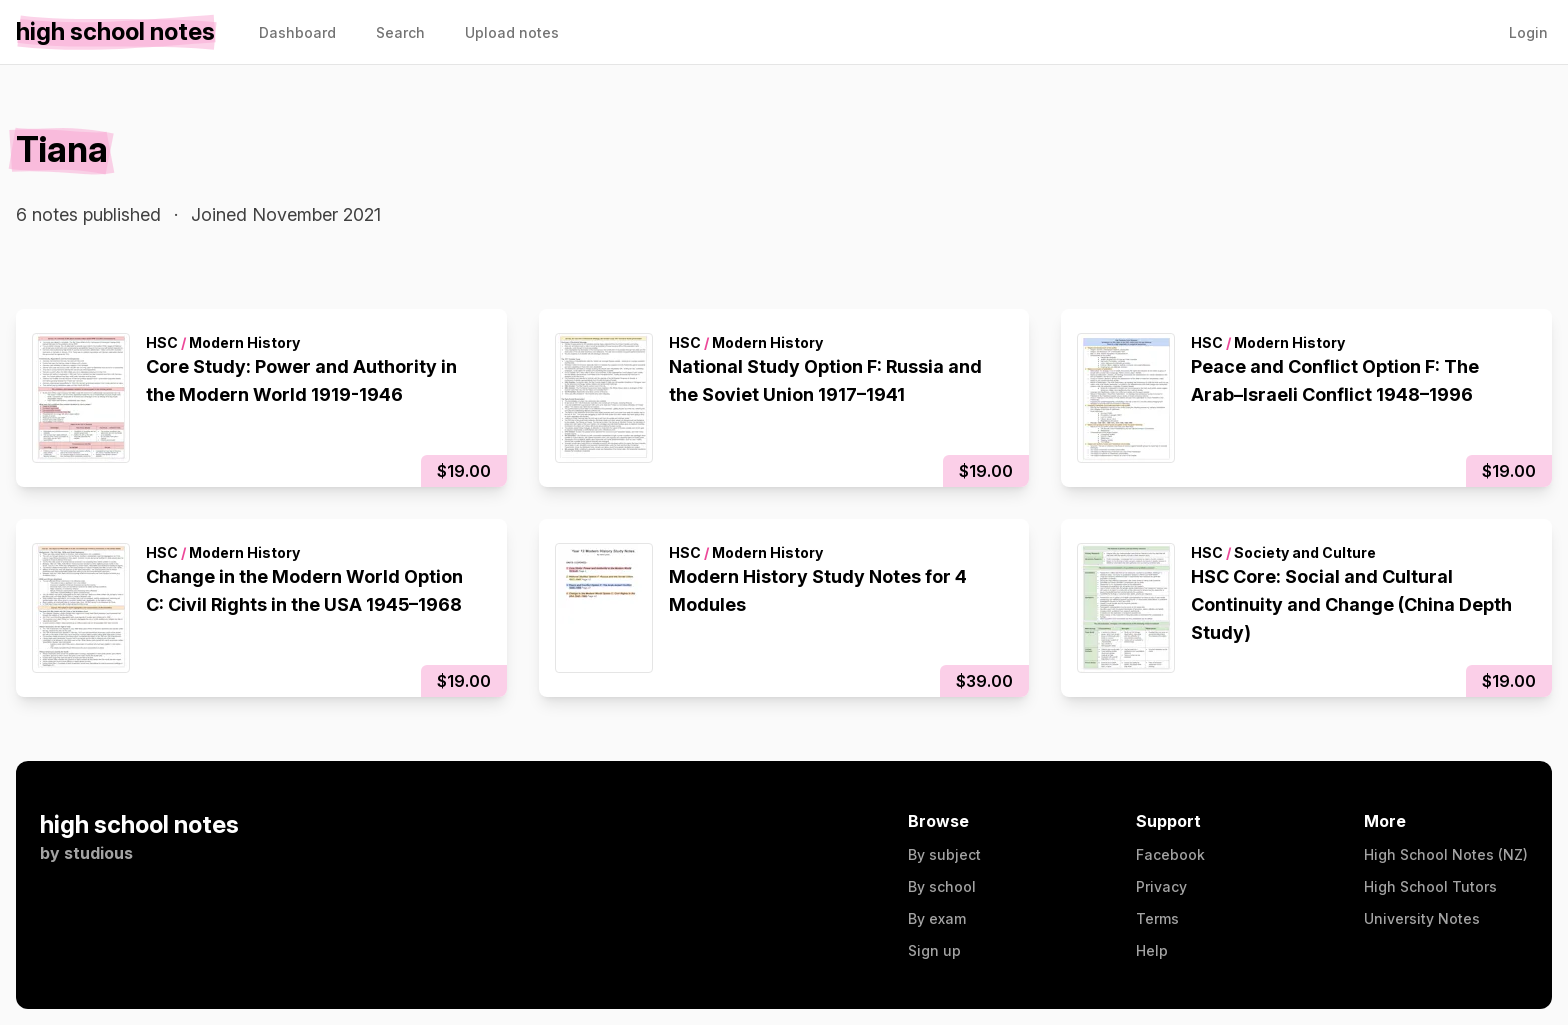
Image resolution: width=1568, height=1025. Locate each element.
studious (98, 853)
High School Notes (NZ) (1446, 854)
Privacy (1161, 886)
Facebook (1170, 854)
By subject (944, 854)
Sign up (934, 950)
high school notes (139, 824)
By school (942, 886)
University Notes (1422, 918)
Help (1152, 950)
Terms (1157, 918)
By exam (937, 918)
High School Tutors (1430, 886)
